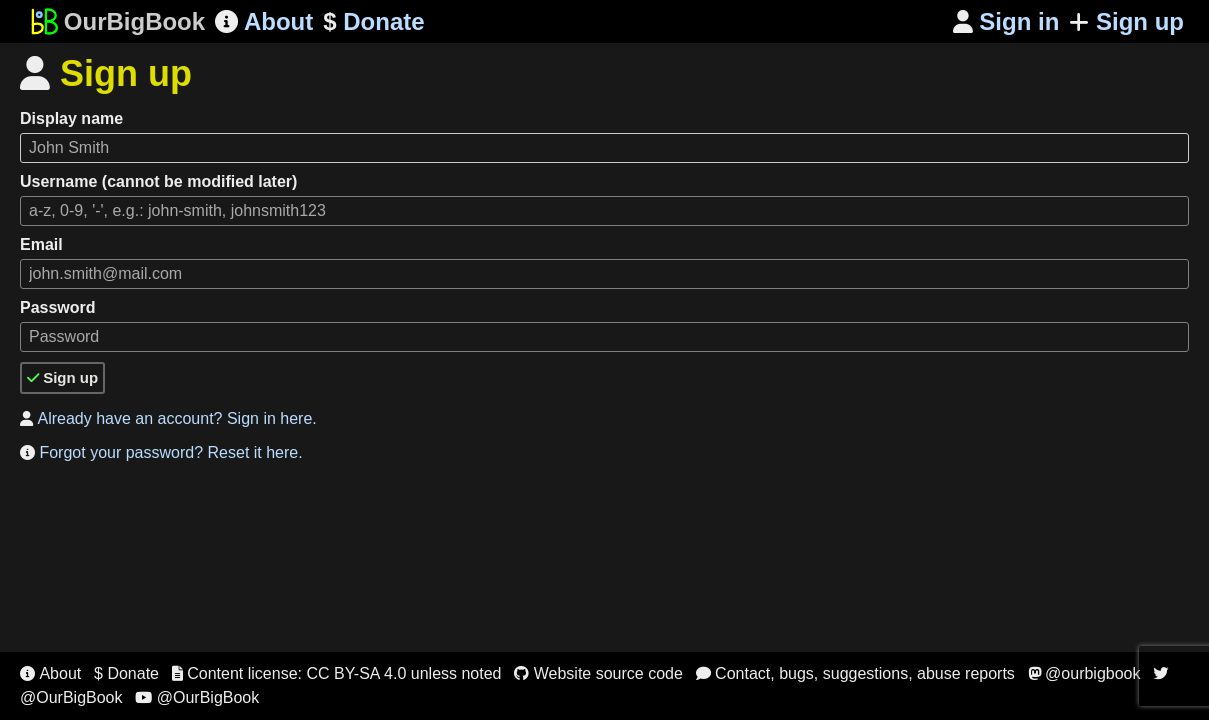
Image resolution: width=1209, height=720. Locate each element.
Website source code (598, 673)
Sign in (1006, 21)
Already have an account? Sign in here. (168, 418)
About (264, 21)
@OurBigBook (197, 697)
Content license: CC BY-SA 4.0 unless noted (337, 673)
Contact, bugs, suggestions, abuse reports (855, 673)
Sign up (1126, 21)
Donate (373, 22)
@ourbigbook (1084, 673)
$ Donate (126, 673)
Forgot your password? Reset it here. (161, 452)
